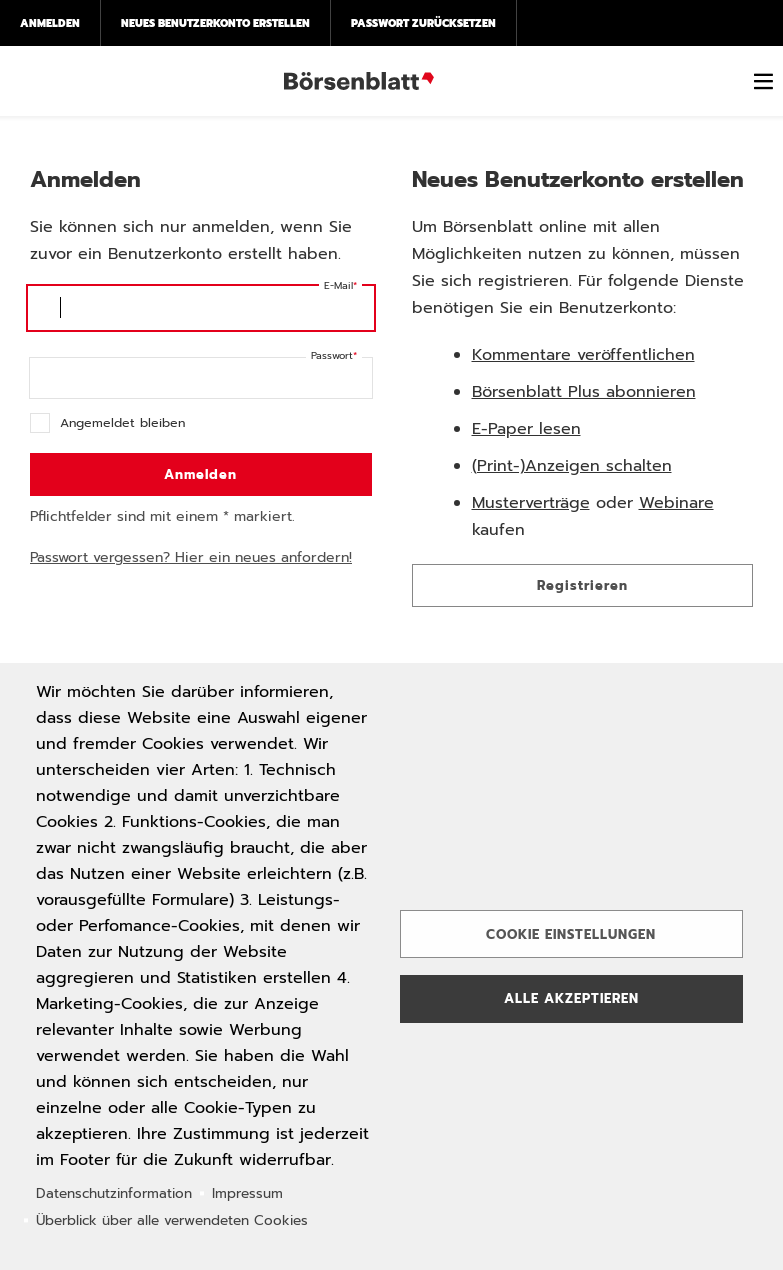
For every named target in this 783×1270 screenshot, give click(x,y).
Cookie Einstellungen (571, 934)
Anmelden (50, 23)
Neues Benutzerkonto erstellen (215, 23)
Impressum (247, 1193)
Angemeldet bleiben (122, 422)
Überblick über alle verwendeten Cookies (172, 1220)
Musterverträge (531, 503)
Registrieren (582, 585)
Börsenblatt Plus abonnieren (584, 392)
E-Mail (338, 285)
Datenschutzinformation (114, 1193)
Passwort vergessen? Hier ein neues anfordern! (191, 557)
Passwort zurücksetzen (423, 23)
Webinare (676, 503)
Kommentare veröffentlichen (583, 355)
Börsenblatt (359, 81)
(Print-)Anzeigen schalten (572, 466)
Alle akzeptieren (571, 998)
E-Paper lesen (526, 429)
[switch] (763, 81)
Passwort (332, 355)
